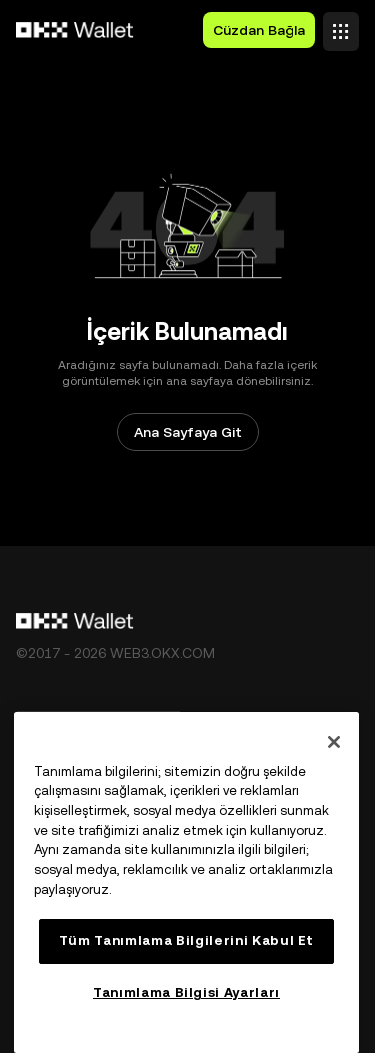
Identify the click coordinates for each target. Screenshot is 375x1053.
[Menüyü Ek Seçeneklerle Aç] (341, 25)
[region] (186, 882)
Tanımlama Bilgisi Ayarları (186, 992)
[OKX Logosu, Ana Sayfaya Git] (75, 30)
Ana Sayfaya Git (188, 432)
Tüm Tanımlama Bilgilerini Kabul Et (186, 940)
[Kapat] (334, 742)
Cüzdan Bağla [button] (259, 30)
